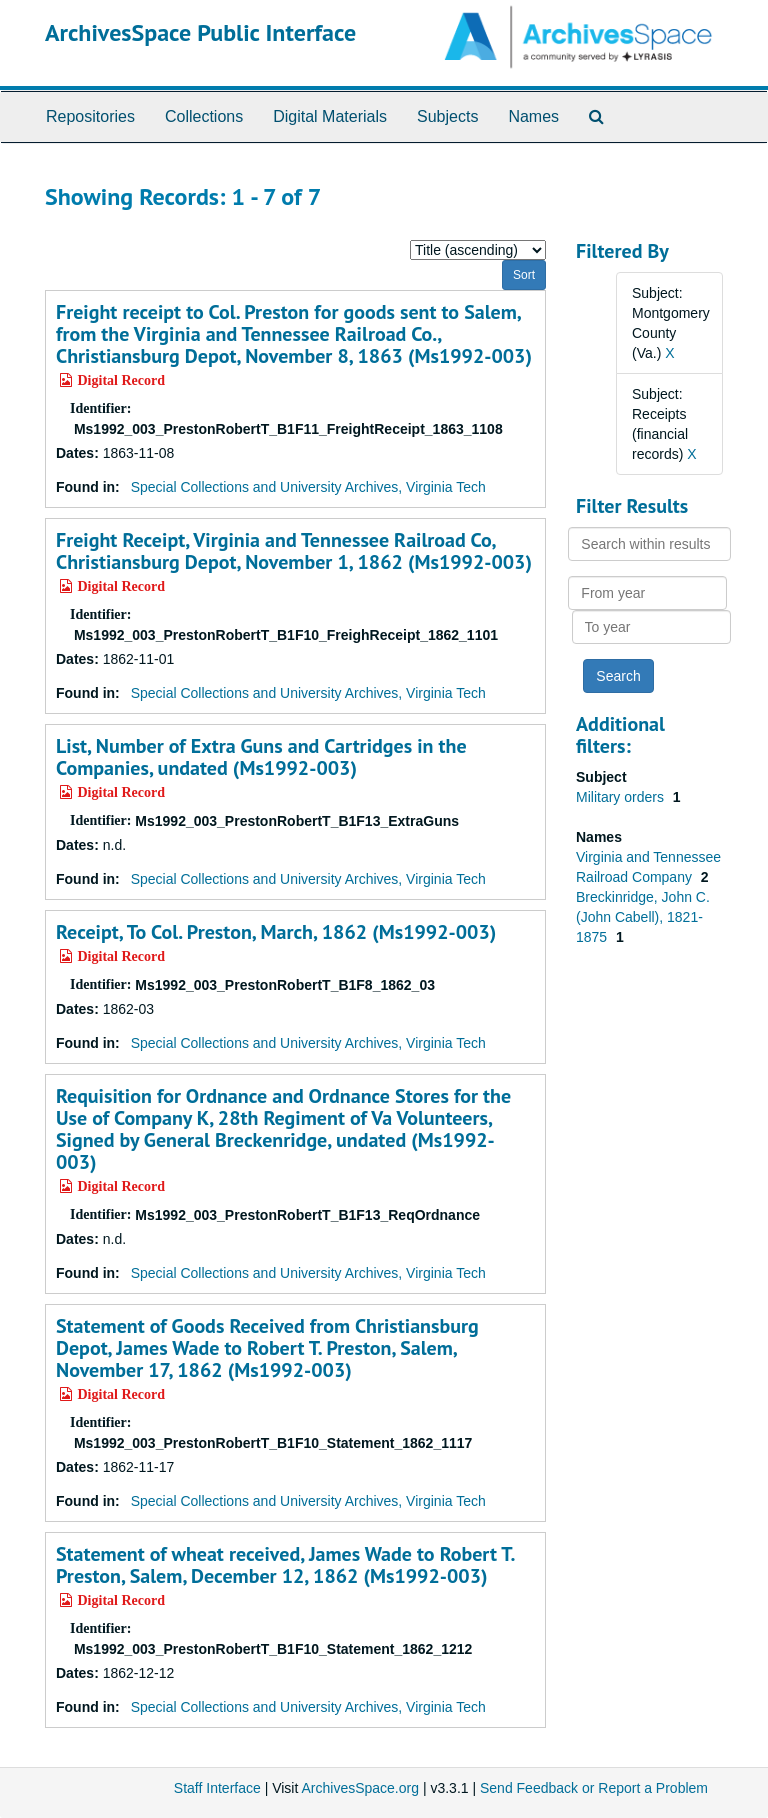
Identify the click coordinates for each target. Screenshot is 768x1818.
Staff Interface (217, 1788)
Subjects (447, 116)
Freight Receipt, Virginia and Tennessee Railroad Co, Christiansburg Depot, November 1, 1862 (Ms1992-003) (294, 551)
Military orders (622, 797)
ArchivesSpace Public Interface (200, 32)
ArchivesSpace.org (360, 1788)
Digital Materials (330, 116)
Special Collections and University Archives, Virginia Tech (308, 487)
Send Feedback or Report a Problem (594, 1788)
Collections (204, 116)
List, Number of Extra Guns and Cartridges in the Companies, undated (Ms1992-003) (261, 757)
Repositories (90, 116)
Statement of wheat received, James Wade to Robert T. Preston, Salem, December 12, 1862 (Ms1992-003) (285, 1565)
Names (533, 116)
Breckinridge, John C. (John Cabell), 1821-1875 (643, 917)
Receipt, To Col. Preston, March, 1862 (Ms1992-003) (276, 932)
